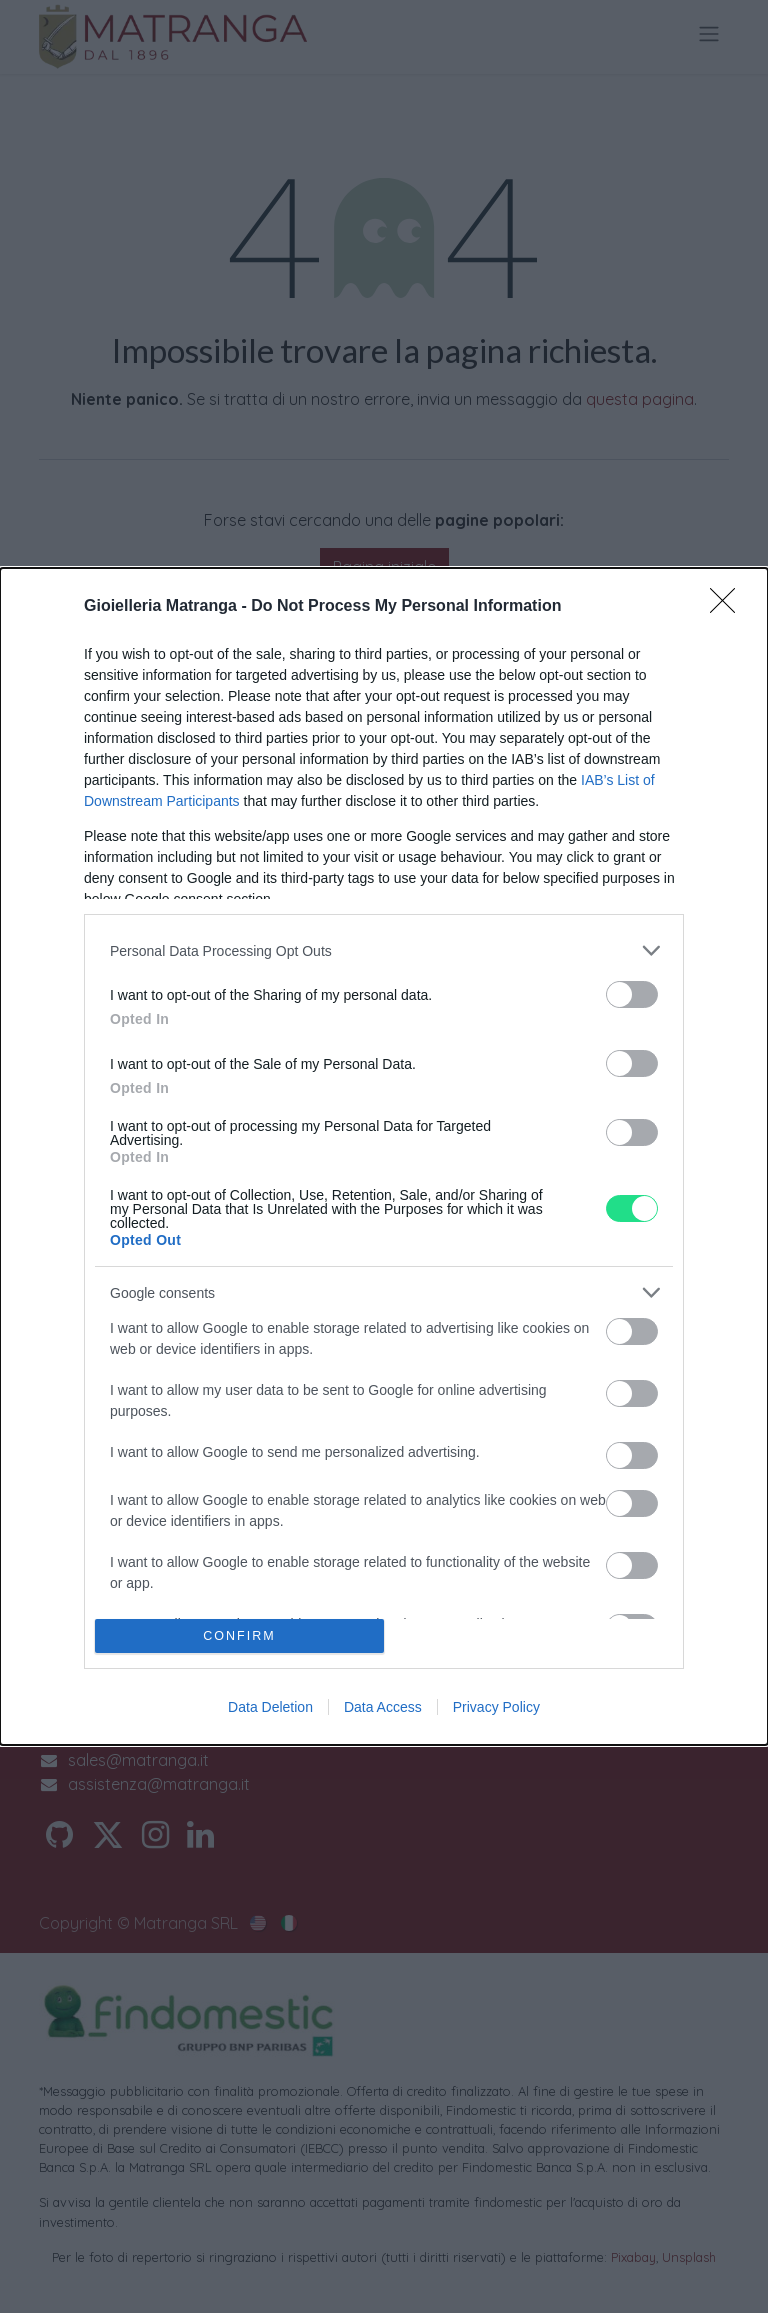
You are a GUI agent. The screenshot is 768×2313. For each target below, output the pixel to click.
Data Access (383, 1707)
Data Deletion (270, 1707)
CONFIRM (239, 1635)
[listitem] (384, 950)
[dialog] (384, 1156)
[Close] (729, 607)
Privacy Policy (496, 1707)
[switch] (632, 994)
